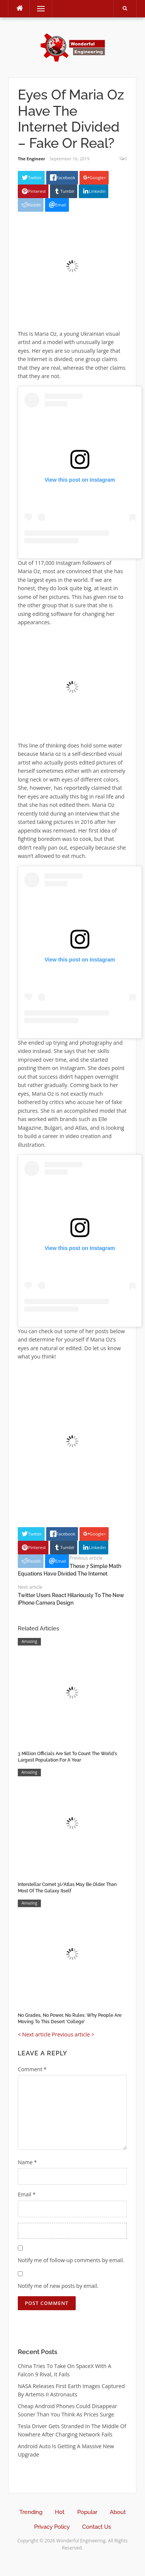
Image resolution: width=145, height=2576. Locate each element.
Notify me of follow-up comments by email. (71, 2260)
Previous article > (73, 2034)
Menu (37, 8)
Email (27, 2194)
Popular (87, 2512)
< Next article (34, 2034)
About (118, 2512)
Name (27, 2162)
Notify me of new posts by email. (58, 2285)
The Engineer (31, 158)
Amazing (29, 1641)
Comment (32, 2069)
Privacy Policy (52, 2526)
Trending (30, 2512)
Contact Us (96, 2526)
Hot (59, 2512)
